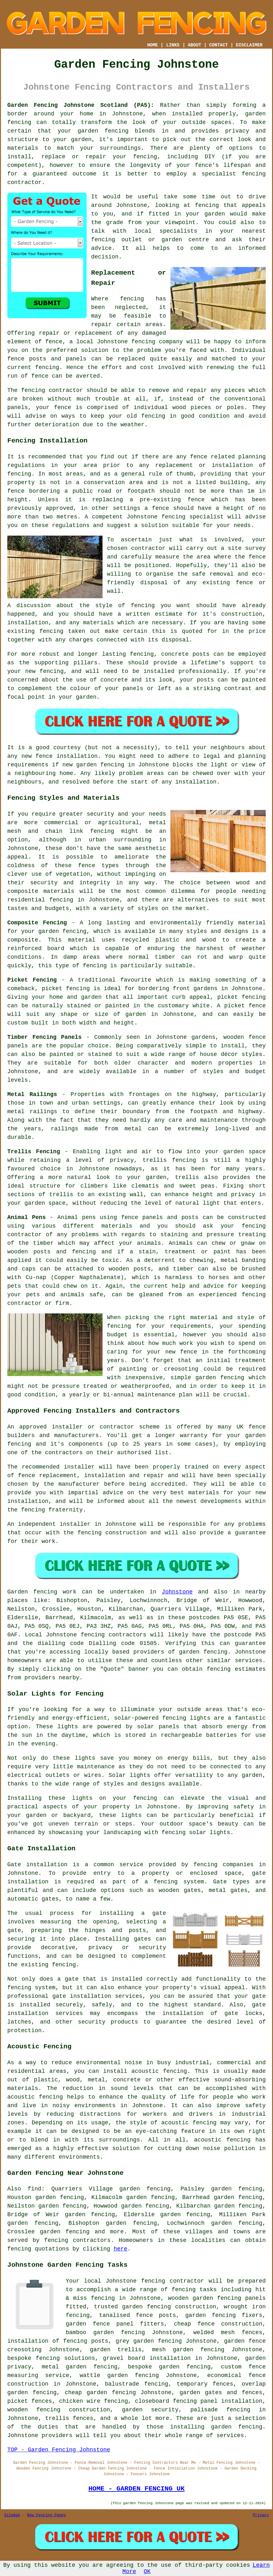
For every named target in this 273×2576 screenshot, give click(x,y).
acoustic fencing (35, 2097)
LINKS (172, 45)
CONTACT (218, 45)
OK (147, 2571)
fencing (143, 342)
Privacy (261, 2515)
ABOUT (194, 45)
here (120, 2249)
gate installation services (97, 1996)
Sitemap (12, 2515)
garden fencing (103, 131)
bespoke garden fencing (169, 2367)
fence (62, 407)
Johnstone (177, 1592)
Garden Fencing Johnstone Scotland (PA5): (80, 105)
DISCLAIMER (249, 45)
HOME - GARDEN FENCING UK (136, 2488)
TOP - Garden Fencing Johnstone (58, 2450)
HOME (152, 45)
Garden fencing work (42, 1592)
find (34, 2189)
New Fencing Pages (46, 2515)
